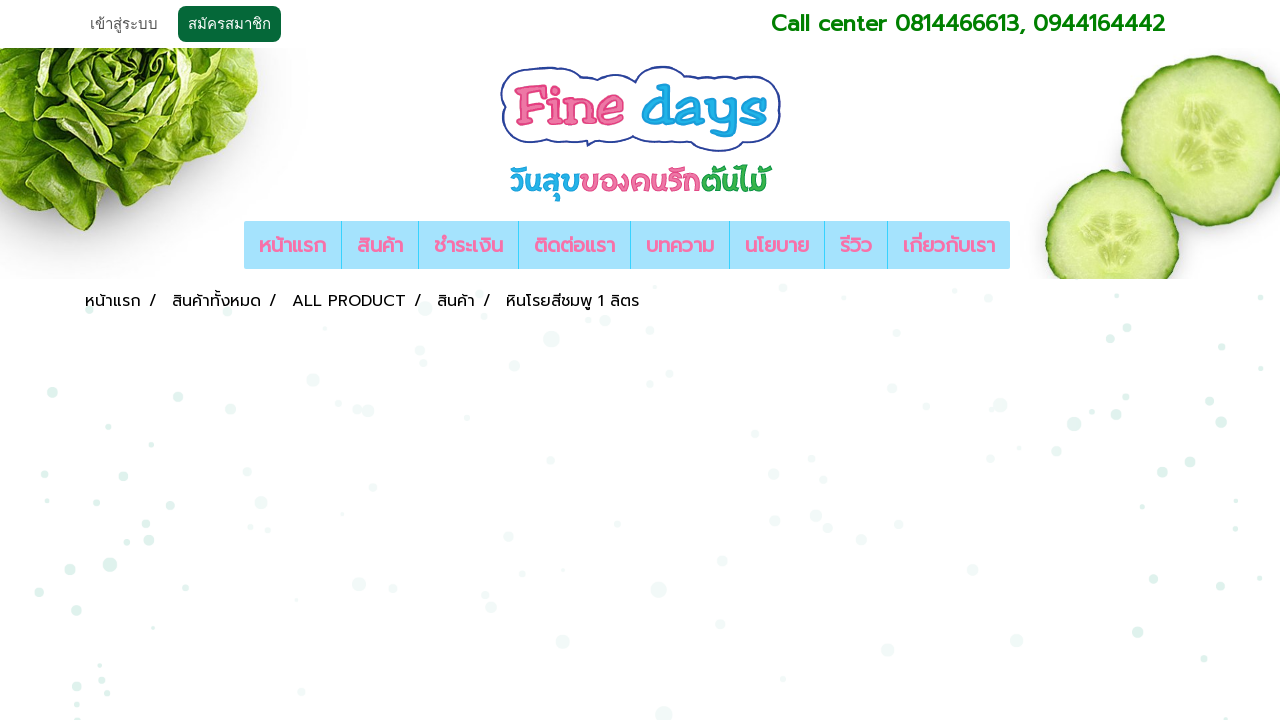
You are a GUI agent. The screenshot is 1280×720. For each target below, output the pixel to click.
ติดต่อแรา (574, 245)
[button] (1028, 245)
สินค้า (380, 245)
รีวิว (856, 245)
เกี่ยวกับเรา (949, 245)
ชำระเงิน (468, 245)
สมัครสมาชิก (229, 24)
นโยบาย (777, 245)
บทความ (680, 245)
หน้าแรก (292, 245)
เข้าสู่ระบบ (124, 24)
